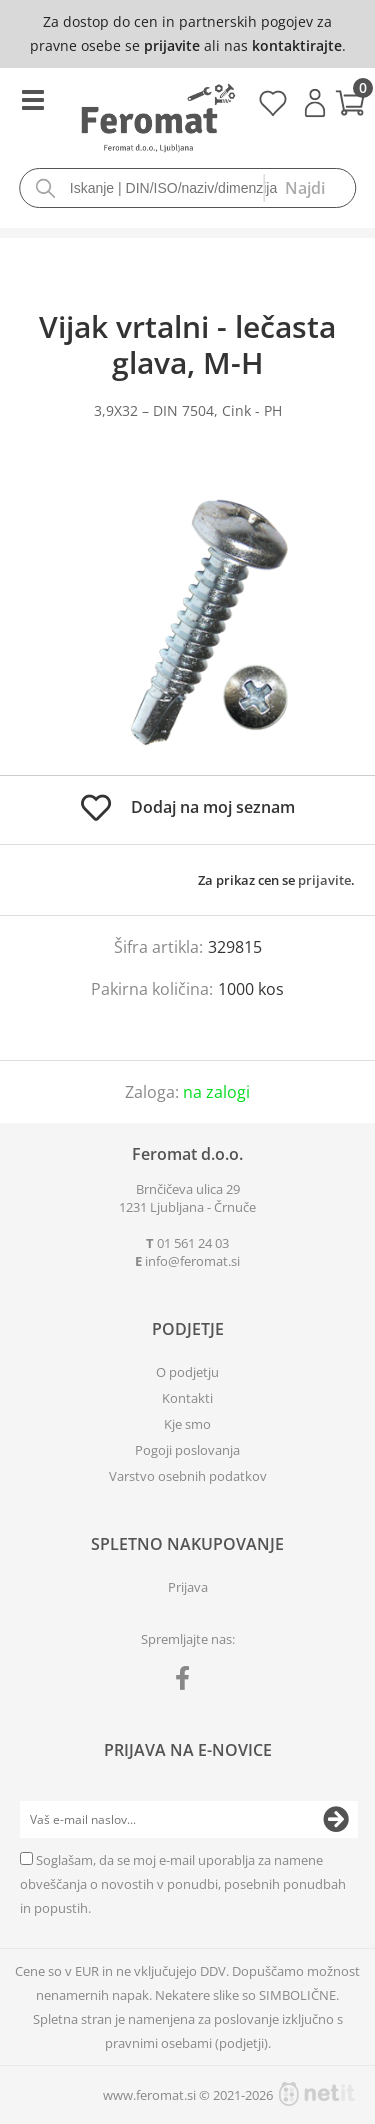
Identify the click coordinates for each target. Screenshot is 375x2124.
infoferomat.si (192, 1261)
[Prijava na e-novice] (336, 1820)
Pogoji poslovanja (187, 1450)
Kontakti (187, 1398)
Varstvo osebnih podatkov (188, 1476)
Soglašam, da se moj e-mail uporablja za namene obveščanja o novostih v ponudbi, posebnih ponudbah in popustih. (183, 1884)
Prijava (315, 103)
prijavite (172, 45)
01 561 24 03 (193, 1243)
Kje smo (187, 1424)
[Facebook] (187, 1682)
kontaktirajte (297, 45)
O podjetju (187, 1372)
